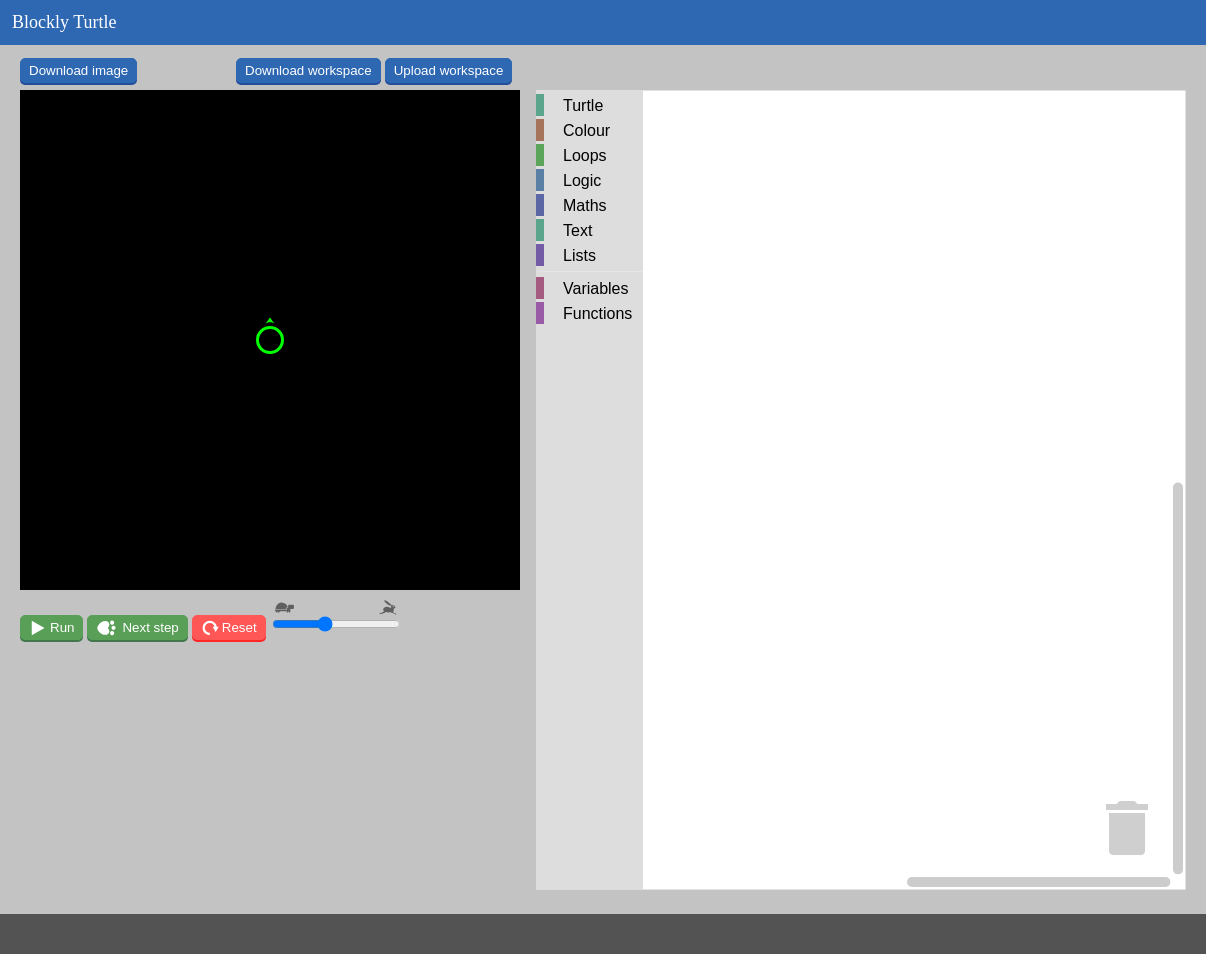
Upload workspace (449, 70)
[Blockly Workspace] (861, 490)
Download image (78, 70)
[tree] (589, 210)
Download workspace (308, 70)
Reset (239, 627)
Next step (150, 627)
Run (62, 627)
